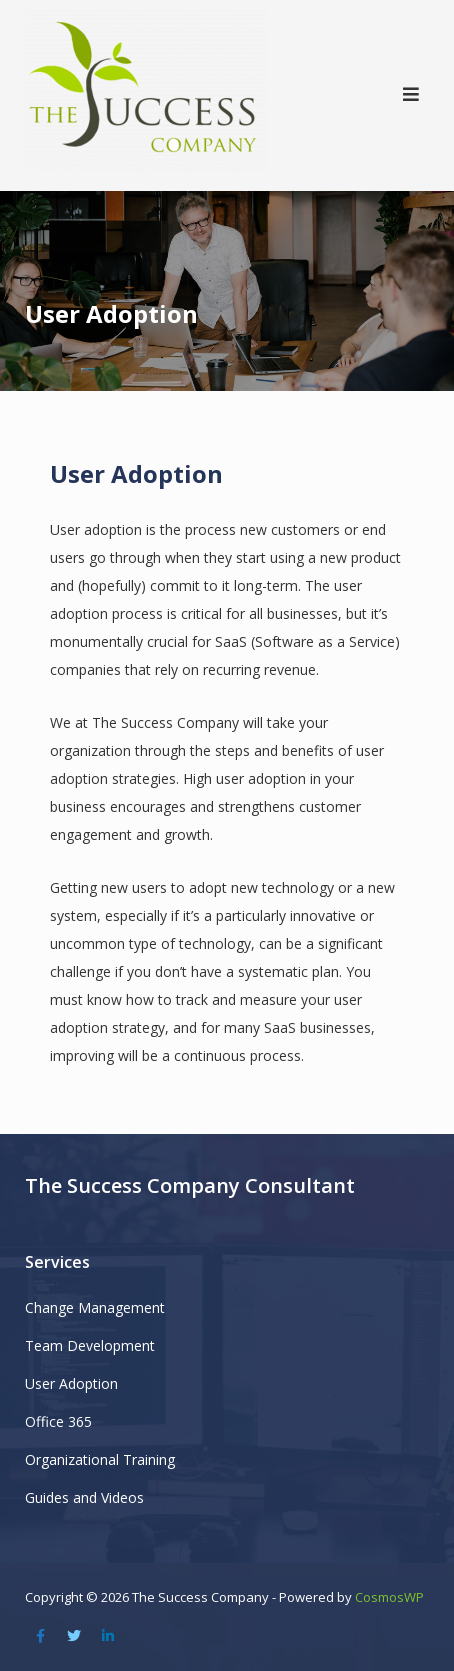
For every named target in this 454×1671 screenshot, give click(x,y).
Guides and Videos (84, 1497)
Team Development (90, 1345)
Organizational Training (100, 1459)
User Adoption (71, 1383)
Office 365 (58, 1421)
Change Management (95, 1307)
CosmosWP (389, 1597)
